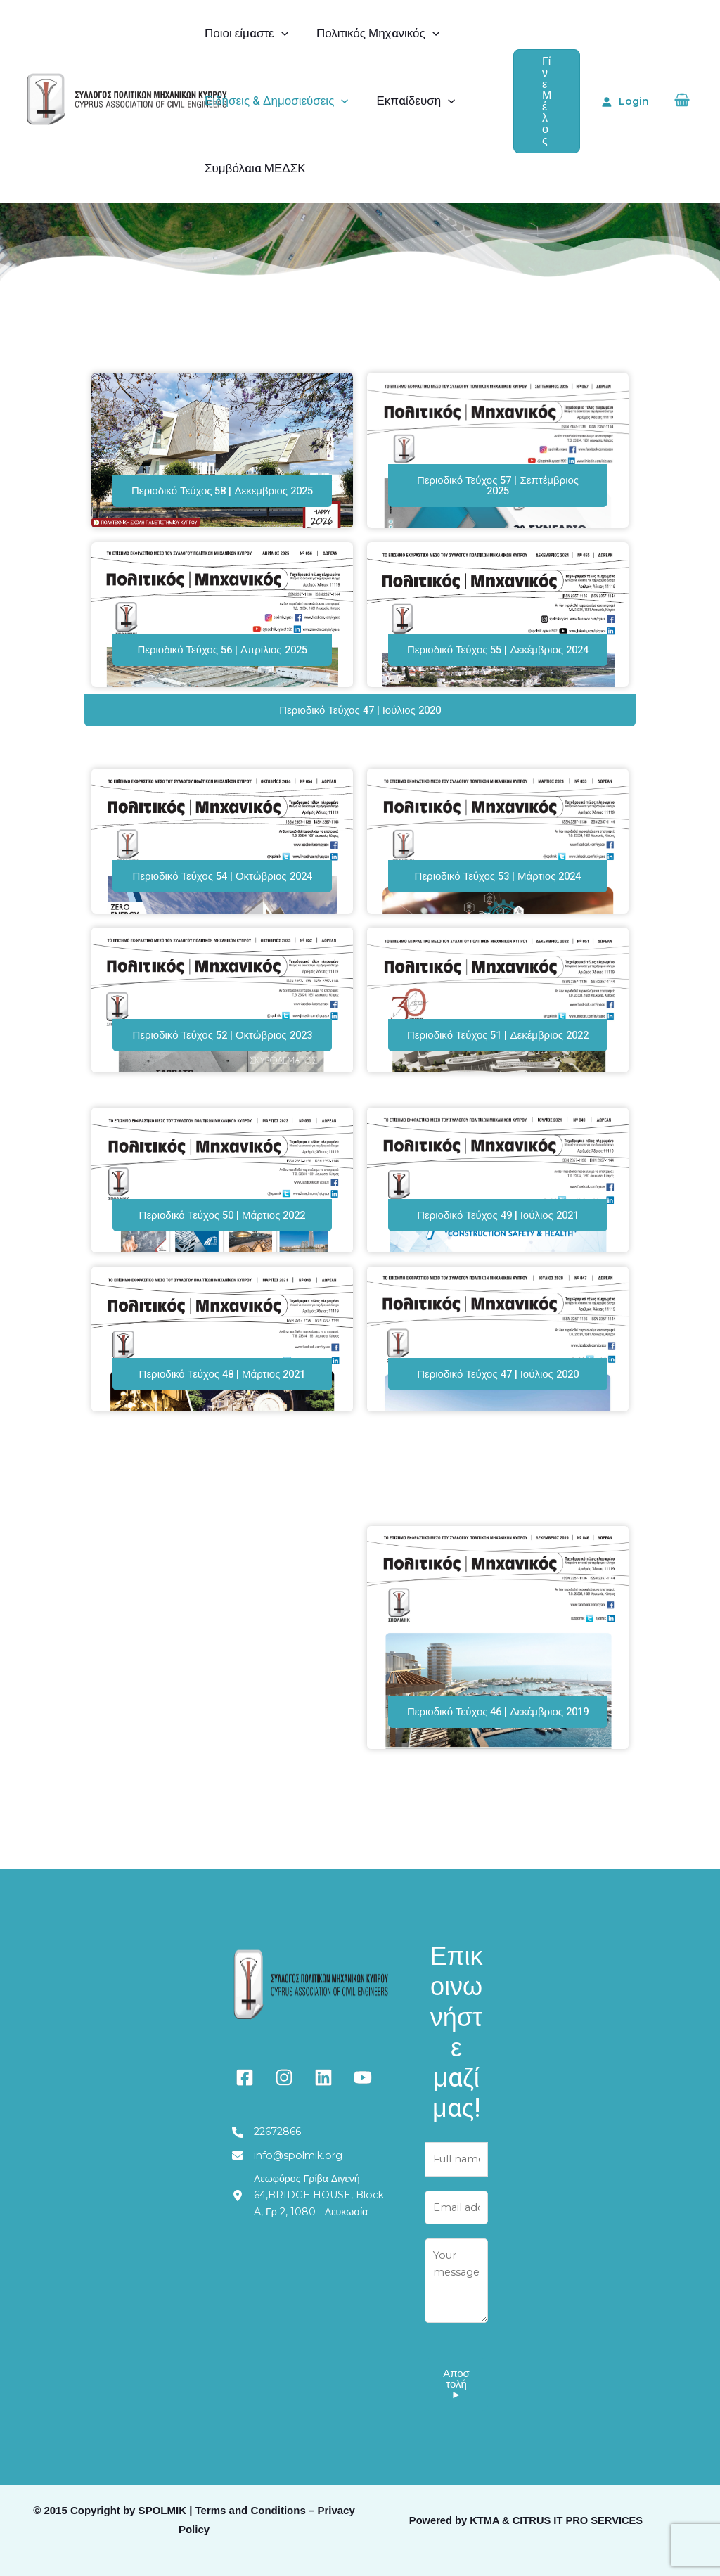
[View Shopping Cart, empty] (681, 101)
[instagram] (284, 2092)
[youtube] (362, 2092)
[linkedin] (323, 2092)
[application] (279, 34)
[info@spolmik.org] (292, 2173)
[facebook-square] (244, 2092)
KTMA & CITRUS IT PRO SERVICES (556, 2540)
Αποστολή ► (456, 2404)
